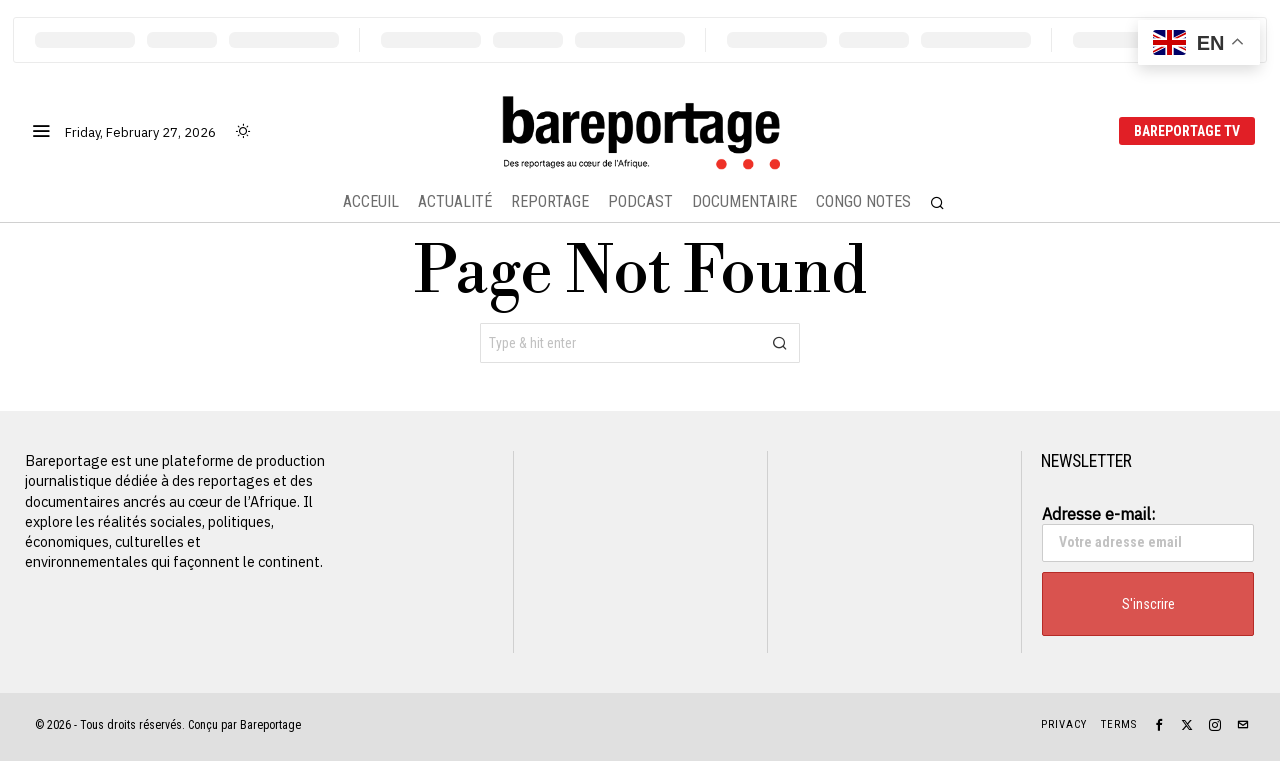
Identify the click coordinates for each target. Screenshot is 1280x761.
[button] (780, 343)
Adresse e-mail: (1148, 533)
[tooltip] (1159, 725)
